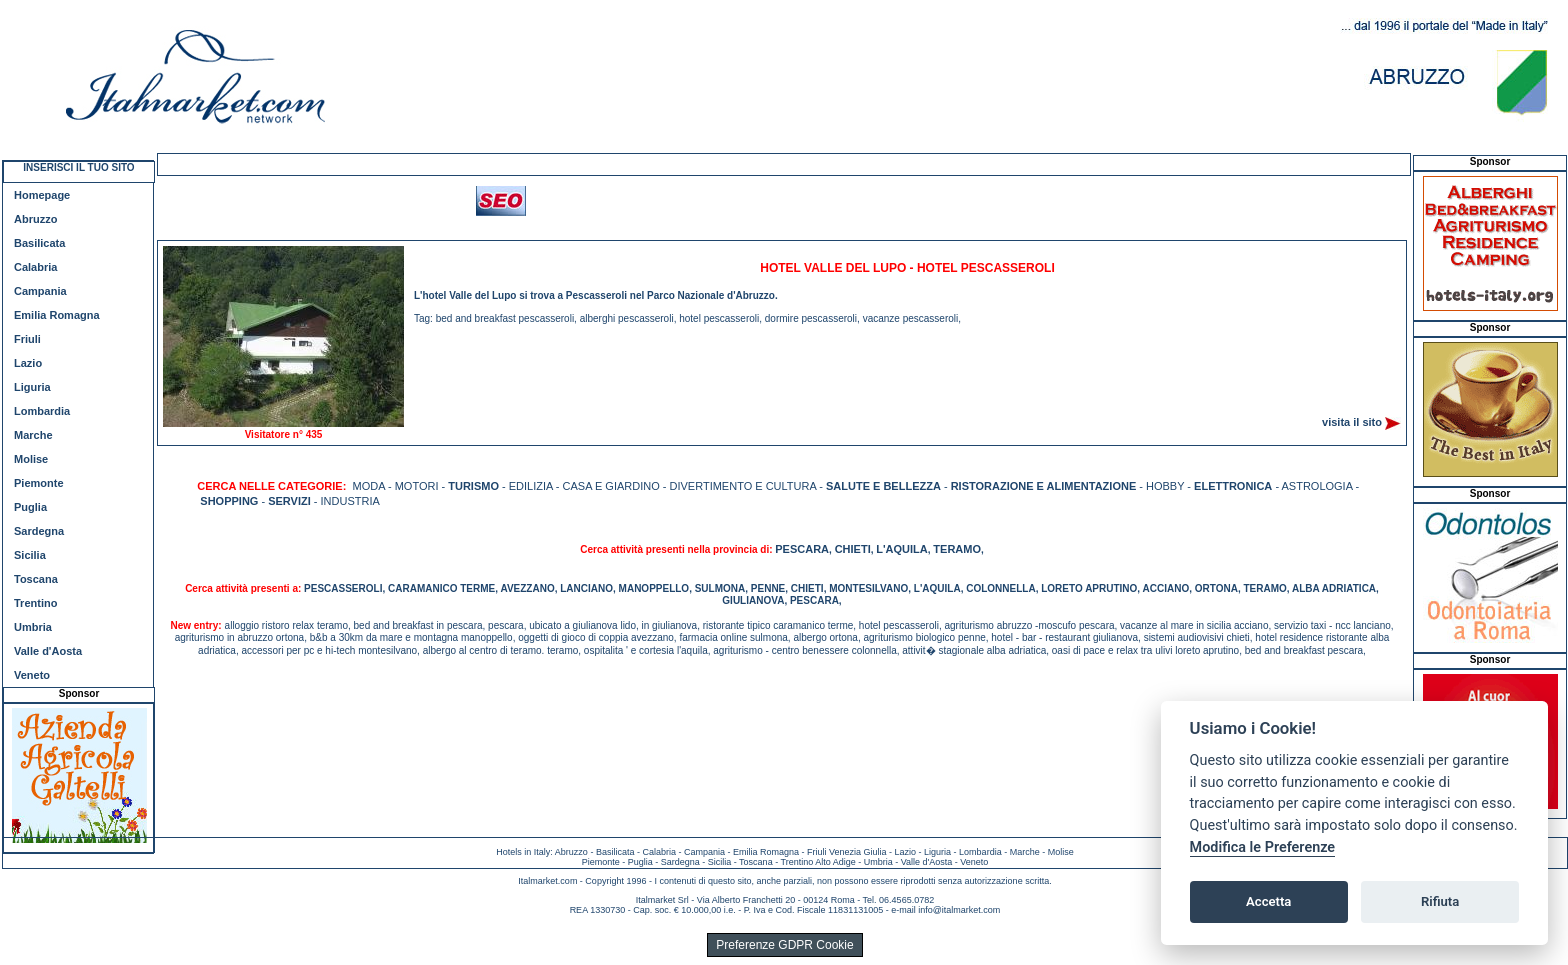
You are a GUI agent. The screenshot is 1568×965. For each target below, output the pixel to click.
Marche (33, 435)
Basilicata (39, 243)
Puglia (30, 507)
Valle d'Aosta (48, 651)
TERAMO (957, 549)
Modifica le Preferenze (1263, 847)
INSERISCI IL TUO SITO (78, 167)
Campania (40, 291)
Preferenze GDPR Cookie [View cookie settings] (784, 945)
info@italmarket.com (959, 910)
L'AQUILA (902, 549)
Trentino (35, 603)
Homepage (42, 195)
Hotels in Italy (523, 852)
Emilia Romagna (57, 315)
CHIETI (853, 549)
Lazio (28, 363)
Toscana (36, 579)
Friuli (27, 339)
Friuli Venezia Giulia (847, 852)
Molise (31, 459)
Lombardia (42, 411)
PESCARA (802, 549)
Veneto (32, 675)
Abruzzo (35, 219)
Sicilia (30, 555)
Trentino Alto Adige (817, 862)
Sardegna (39, 531)
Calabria (35, 267)
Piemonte (39, 483)
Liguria (32, 387)
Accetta (1268, 901)
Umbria (33, 627)
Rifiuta (1440, 901)
